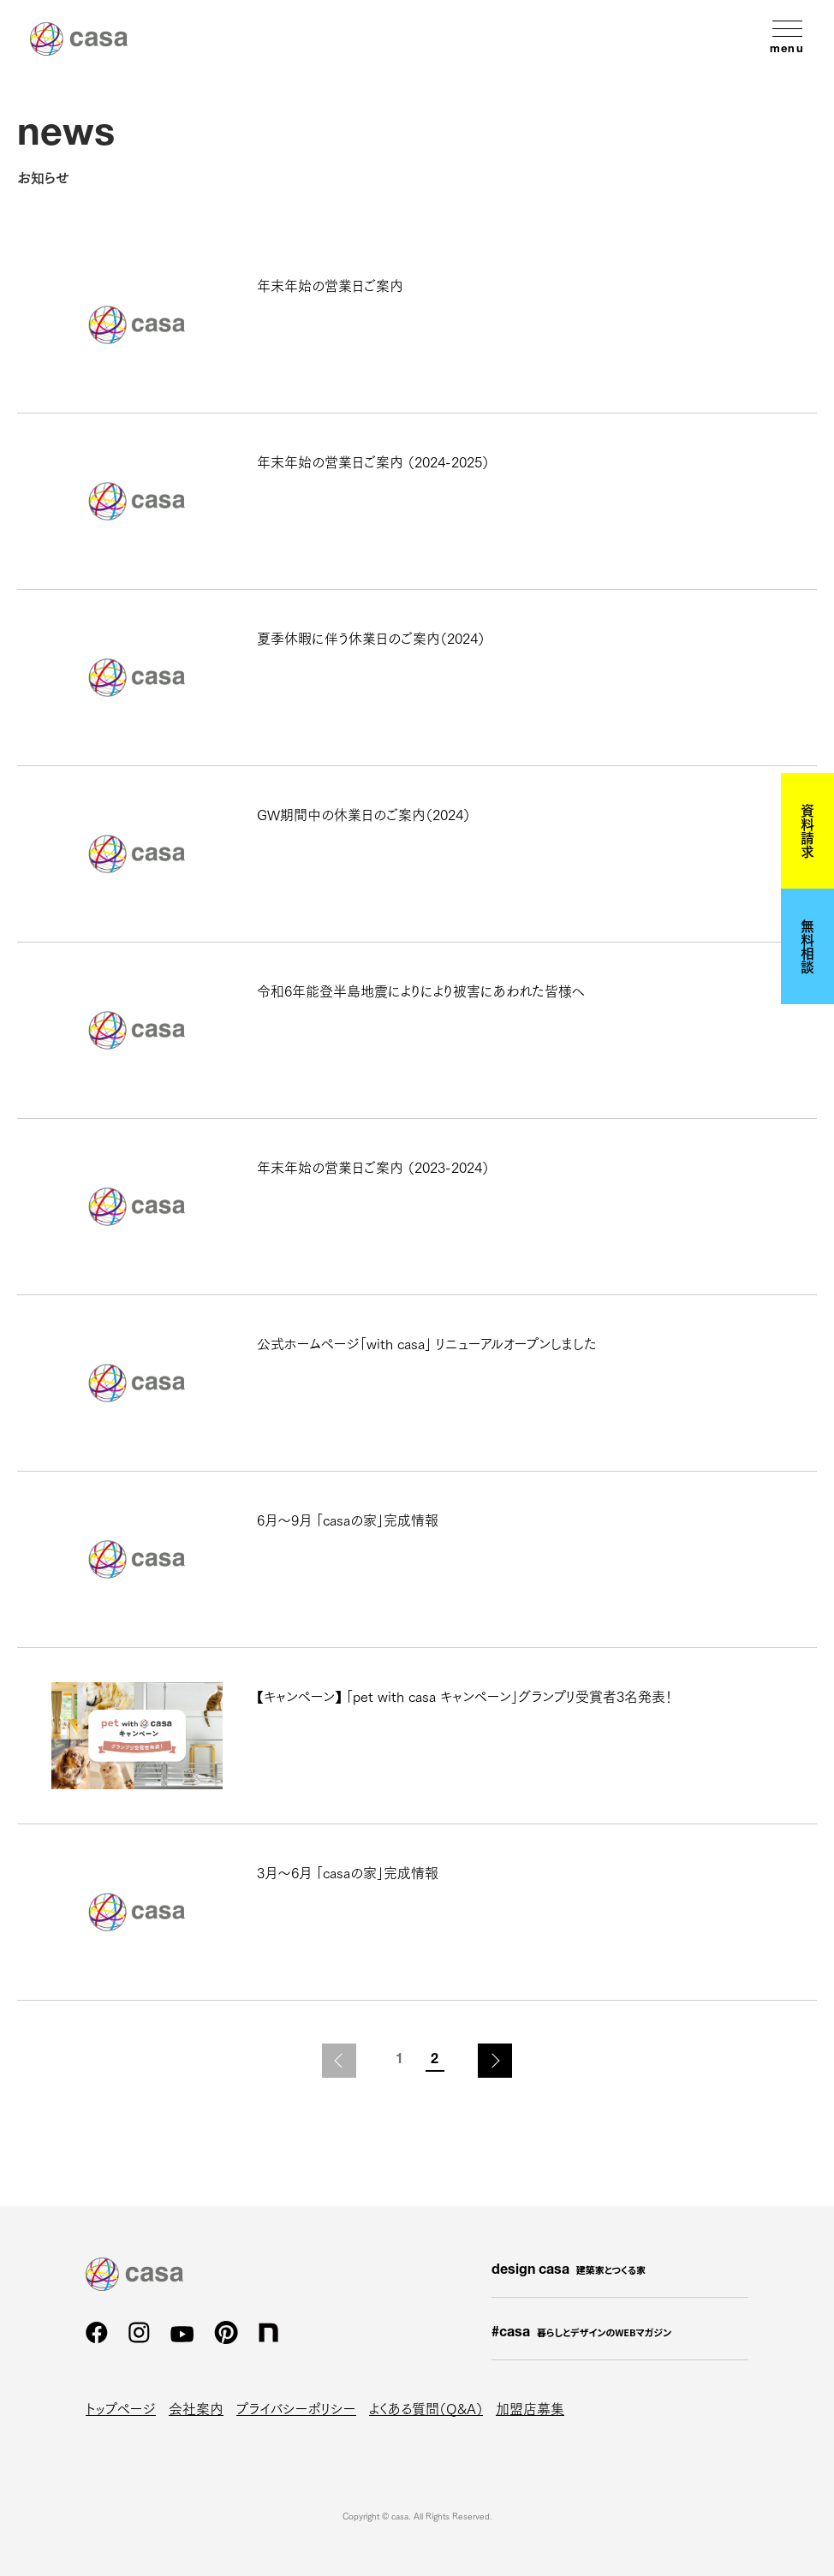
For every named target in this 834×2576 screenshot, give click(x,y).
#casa (581, 2333)
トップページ (121, 2407)
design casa (568, 2270)
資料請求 (807, 830)
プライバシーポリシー (296, 2407)
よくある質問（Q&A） (426, 2407)
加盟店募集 (530, 2407)
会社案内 (196, 2407)
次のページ (495, 2061)
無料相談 (807, 946)
